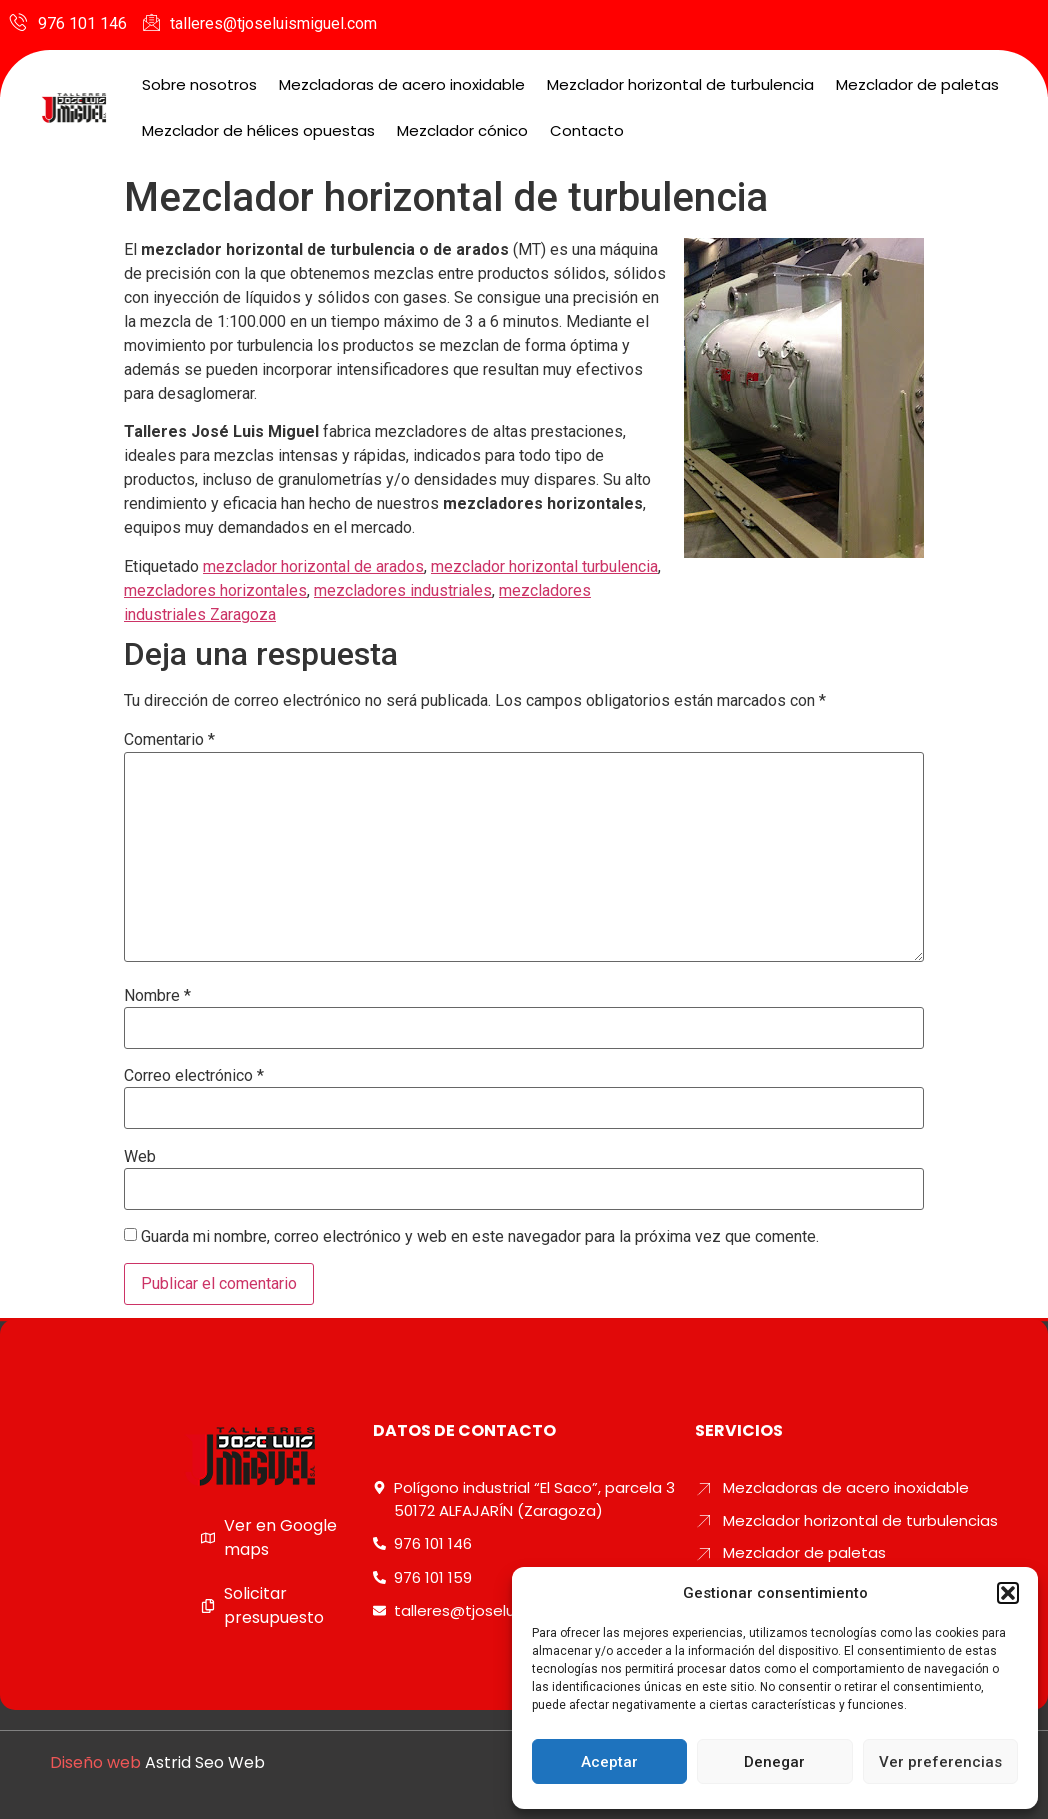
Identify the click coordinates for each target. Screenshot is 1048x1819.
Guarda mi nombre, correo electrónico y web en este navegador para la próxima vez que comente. (480, 1237)
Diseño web (95, 1762)
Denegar (774, 1762)
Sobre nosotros (199, 84)
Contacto (587, 130)
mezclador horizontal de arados (313, 566)
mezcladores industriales (403, 590)
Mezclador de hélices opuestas (258, 130)
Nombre (157, 996)
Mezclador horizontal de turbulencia (680, 84)
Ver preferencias (940, 1762)
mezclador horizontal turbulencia (544, 566)
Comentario (169, 740)
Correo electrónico (194, 1076)
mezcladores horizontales (215, 590)
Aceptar (609, 1762)
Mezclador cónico (462, 130)
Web (140, 1157)
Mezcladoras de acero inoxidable (402, 84)
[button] (1008, 1593)
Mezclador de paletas (917, 84)
